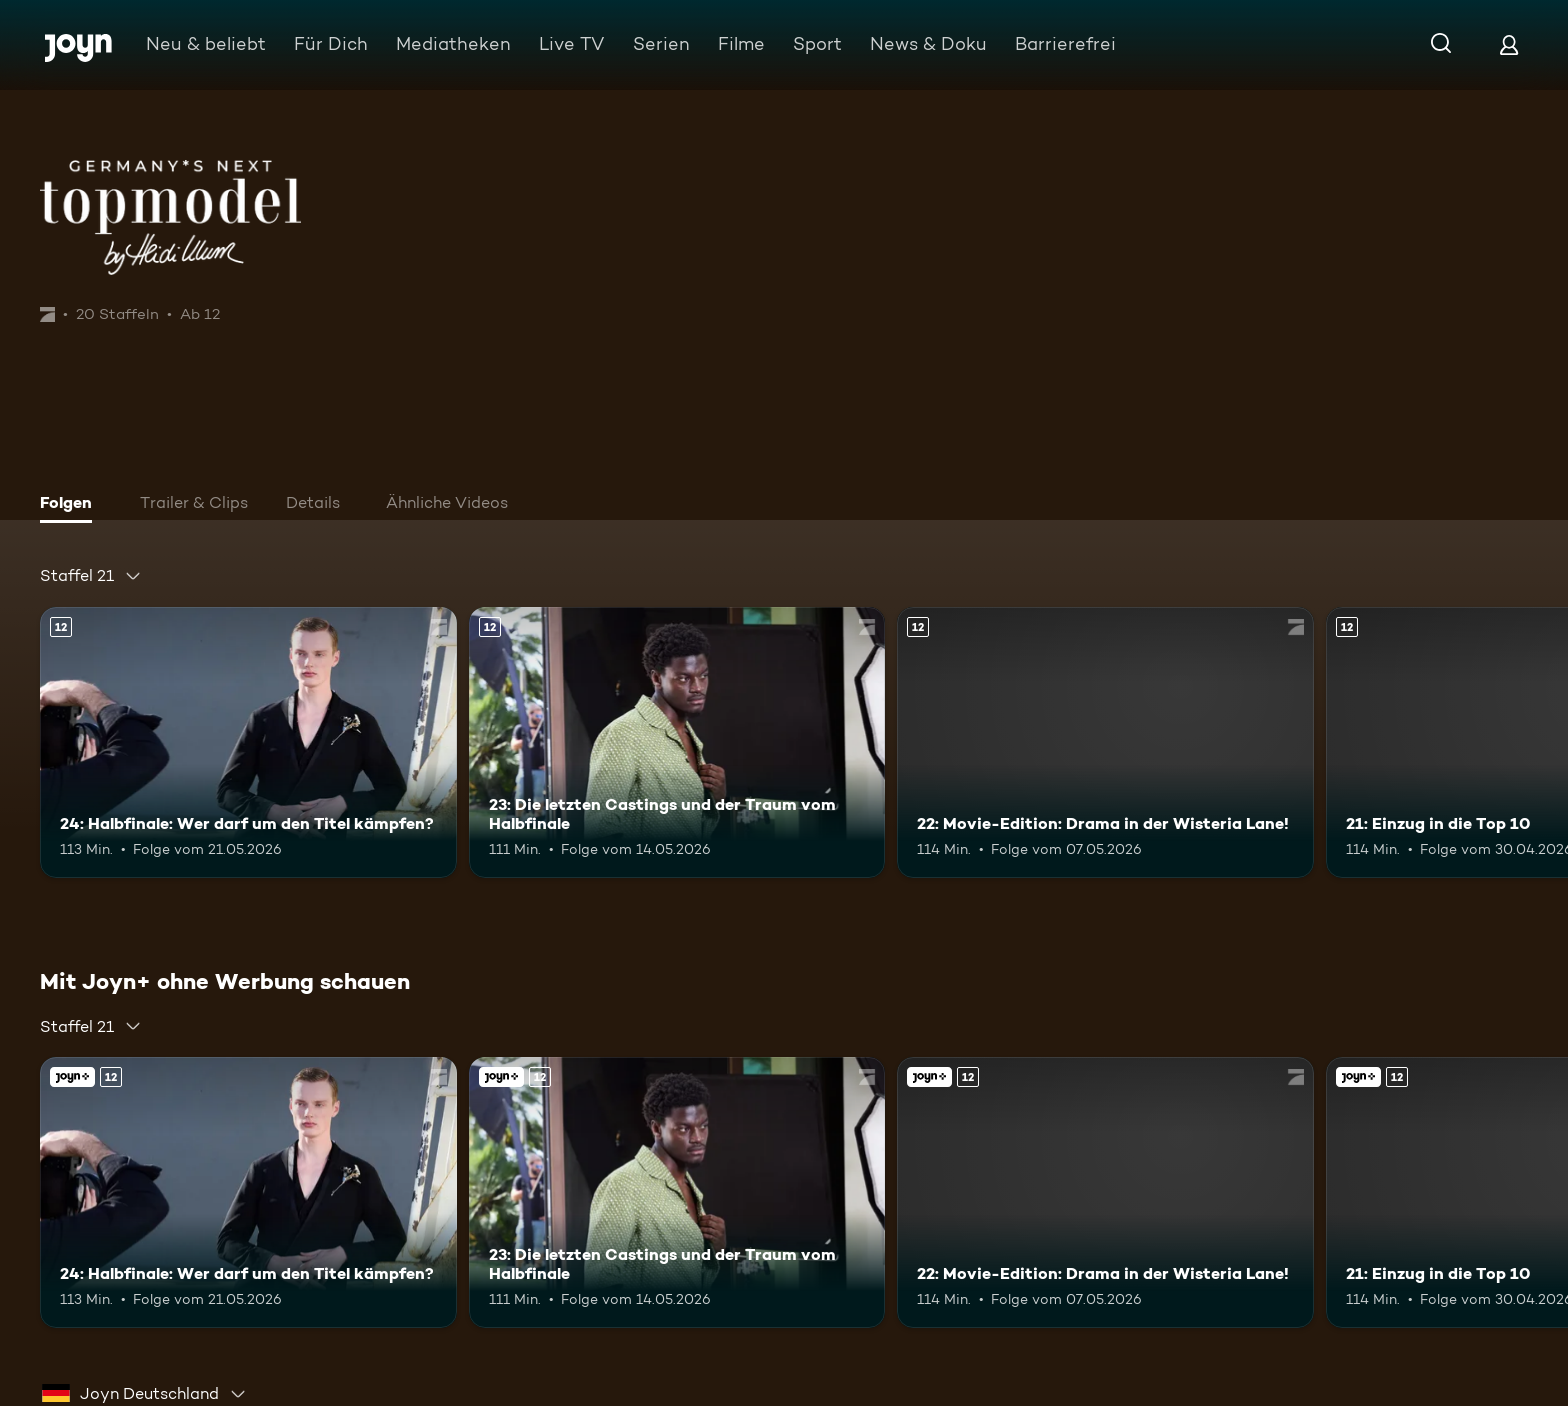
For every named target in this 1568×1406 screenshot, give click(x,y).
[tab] (71, 505)
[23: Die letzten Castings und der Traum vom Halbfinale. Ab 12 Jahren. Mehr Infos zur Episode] (677, 742)
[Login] (1509, 44)
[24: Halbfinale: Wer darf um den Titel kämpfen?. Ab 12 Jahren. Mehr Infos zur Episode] (248, 742)
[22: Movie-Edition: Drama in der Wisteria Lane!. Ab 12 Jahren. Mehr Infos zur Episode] (1105, 742)
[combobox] (91, 576)
